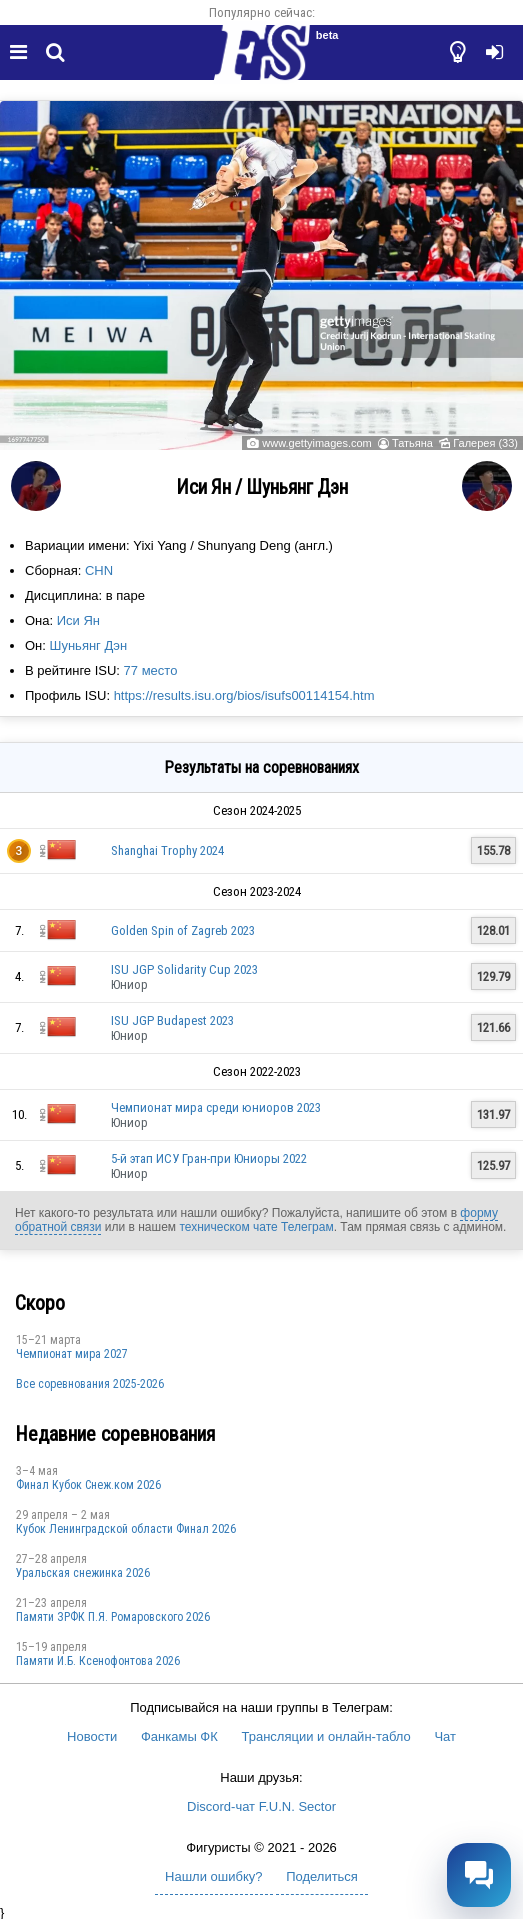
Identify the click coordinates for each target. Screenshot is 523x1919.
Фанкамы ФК (179, 1736)
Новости (92, 1736)
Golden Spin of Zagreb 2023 (183, 930)
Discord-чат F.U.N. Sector (261, 1806)
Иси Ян (78, 620)
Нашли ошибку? (213, 1876)
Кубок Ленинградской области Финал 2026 (126, 1529)
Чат (445, 1736)
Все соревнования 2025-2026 (90, 1384)
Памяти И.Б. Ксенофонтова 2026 (98, 1661)
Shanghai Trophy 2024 (167, 850)
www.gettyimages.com (316, 443)
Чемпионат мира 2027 (72, 1354)
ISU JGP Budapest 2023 (172, 1020)
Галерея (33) (485, 443)
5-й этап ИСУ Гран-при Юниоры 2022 (209, 1158)
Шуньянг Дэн (89, 645)
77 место (151, 670)
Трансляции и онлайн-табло (325, 1736)
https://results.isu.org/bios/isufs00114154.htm (244, 695)
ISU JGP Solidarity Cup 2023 (184, 969)
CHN (99, 570)
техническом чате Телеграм (256, 1227)
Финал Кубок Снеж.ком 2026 (88, 1485)
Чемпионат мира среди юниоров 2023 (216, 1107)
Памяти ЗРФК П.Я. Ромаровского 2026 (113, 1617)
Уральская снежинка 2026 (83, 1573)
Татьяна (412, 443)
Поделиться (322, 1876)
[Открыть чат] (479, 1875)
